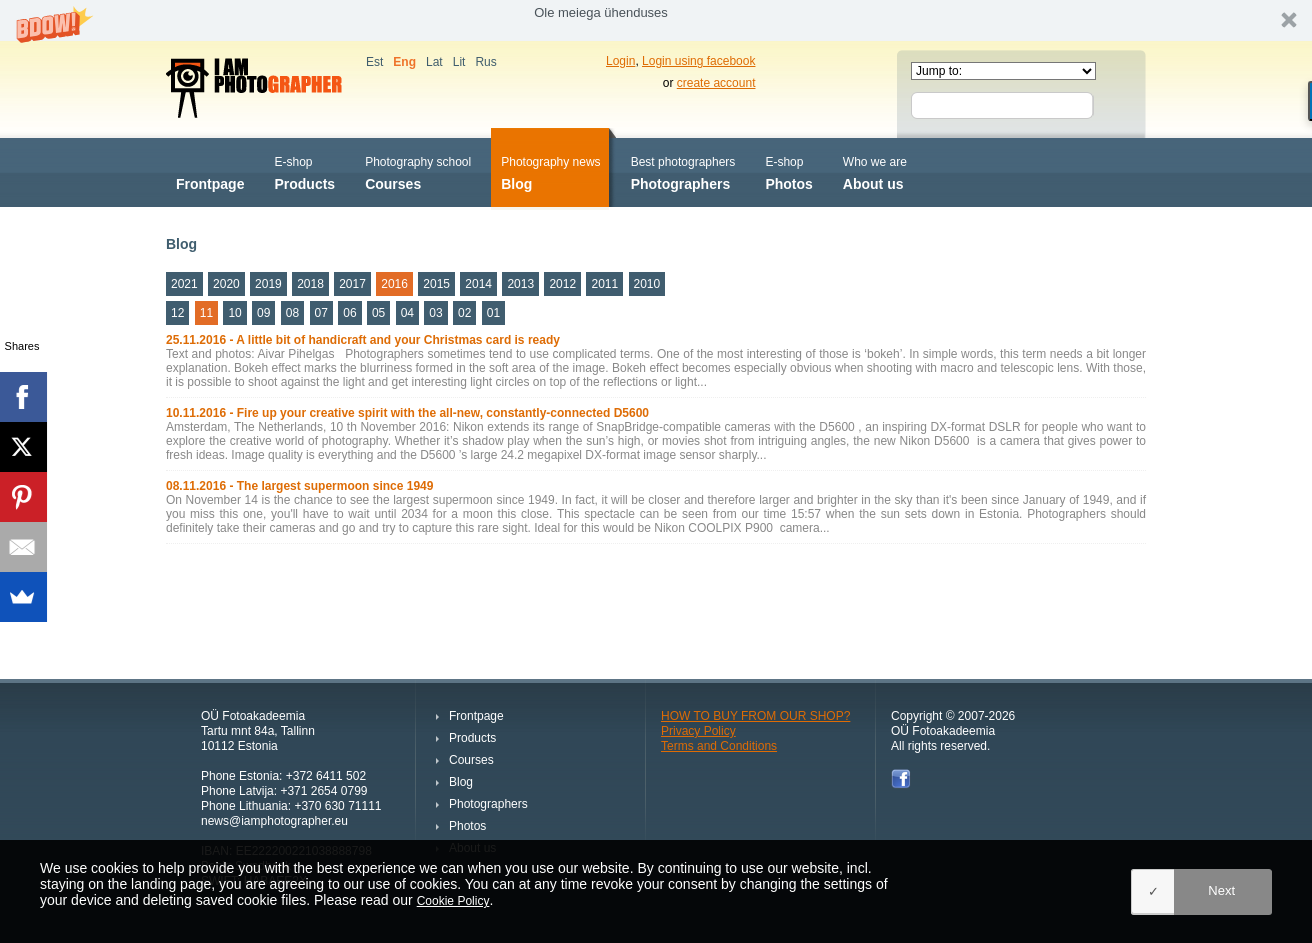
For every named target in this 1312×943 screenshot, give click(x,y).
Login (620, 61)
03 (435, 313)
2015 (436, 284)
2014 (478, 284)
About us (875, 171)
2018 (310, 284)
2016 (394, 284)
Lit (459, 62)
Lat (434, 62)
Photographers (683, 171)
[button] (656, 20)
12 (177, 313)
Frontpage (210, 171)
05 (378, 313)
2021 (184, 284)
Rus (485, 62)
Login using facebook (698, 61)
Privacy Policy (698, 731)
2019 (268, 284)
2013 (520, 284)
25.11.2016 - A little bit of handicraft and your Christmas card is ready (363, 340)
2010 (647, 284)
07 (321, 313)
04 (407, 313)
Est (374, 62)
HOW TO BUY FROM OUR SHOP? (755, 716)
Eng (404, 62)
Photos (788, 171)
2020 (226, 284)
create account (716, 83)
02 (464, 313)
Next (1221, 890)
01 (493, 313)
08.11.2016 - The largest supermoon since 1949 (299, 486)
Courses (418, 171)
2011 (604, 284)
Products (304, 171)
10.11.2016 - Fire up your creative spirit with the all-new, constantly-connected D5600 (407, 413)
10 (234, 313)
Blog (550, 171)
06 (349, 313)
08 (292, 313)
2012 (562, 284)
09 (263, 313)
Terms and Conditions (719, 746)
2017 (352, 284)
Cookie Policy (453, 901)
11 (206, 313)
